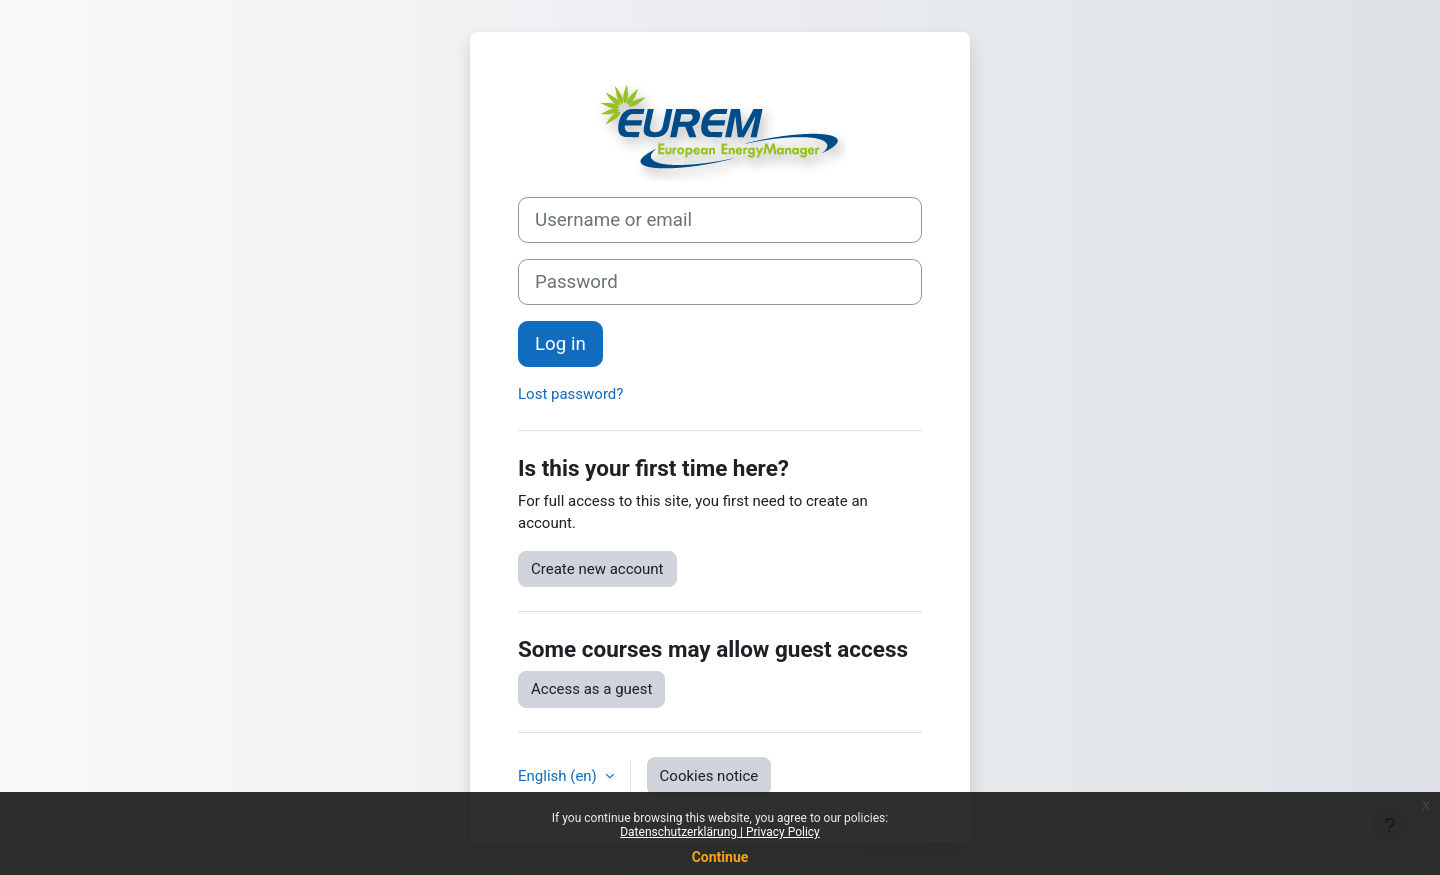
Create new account (597, 569)
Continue (720, 857)
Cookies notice (709, 776)
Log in (560, 344)
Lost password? (570, 394)
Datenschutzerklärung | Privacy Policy (720, 832)
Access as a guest (591, 689)
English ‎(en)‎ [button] (559, 776)
